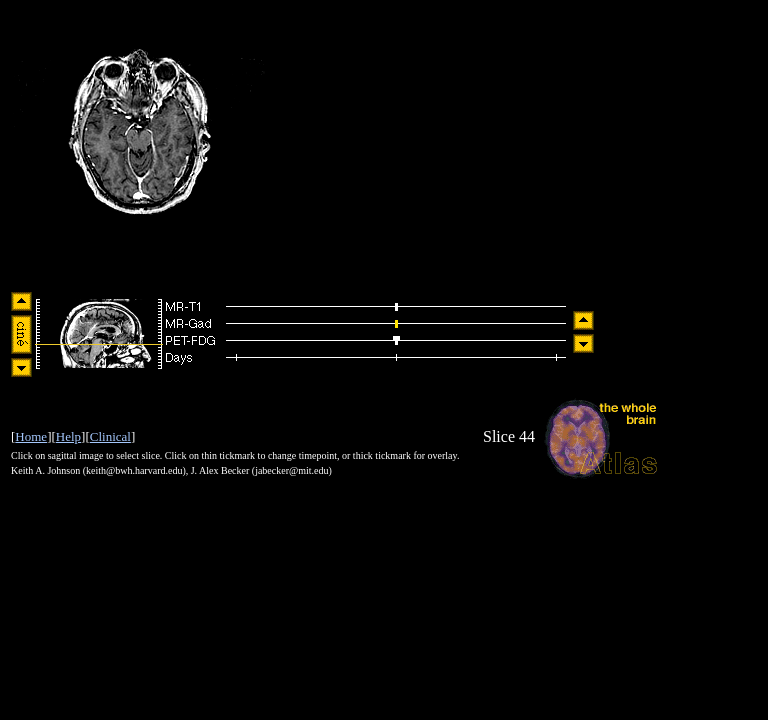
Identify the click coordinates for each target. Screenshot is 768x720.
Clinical (110, 436)
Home (31, 436)
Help (68, 436)
